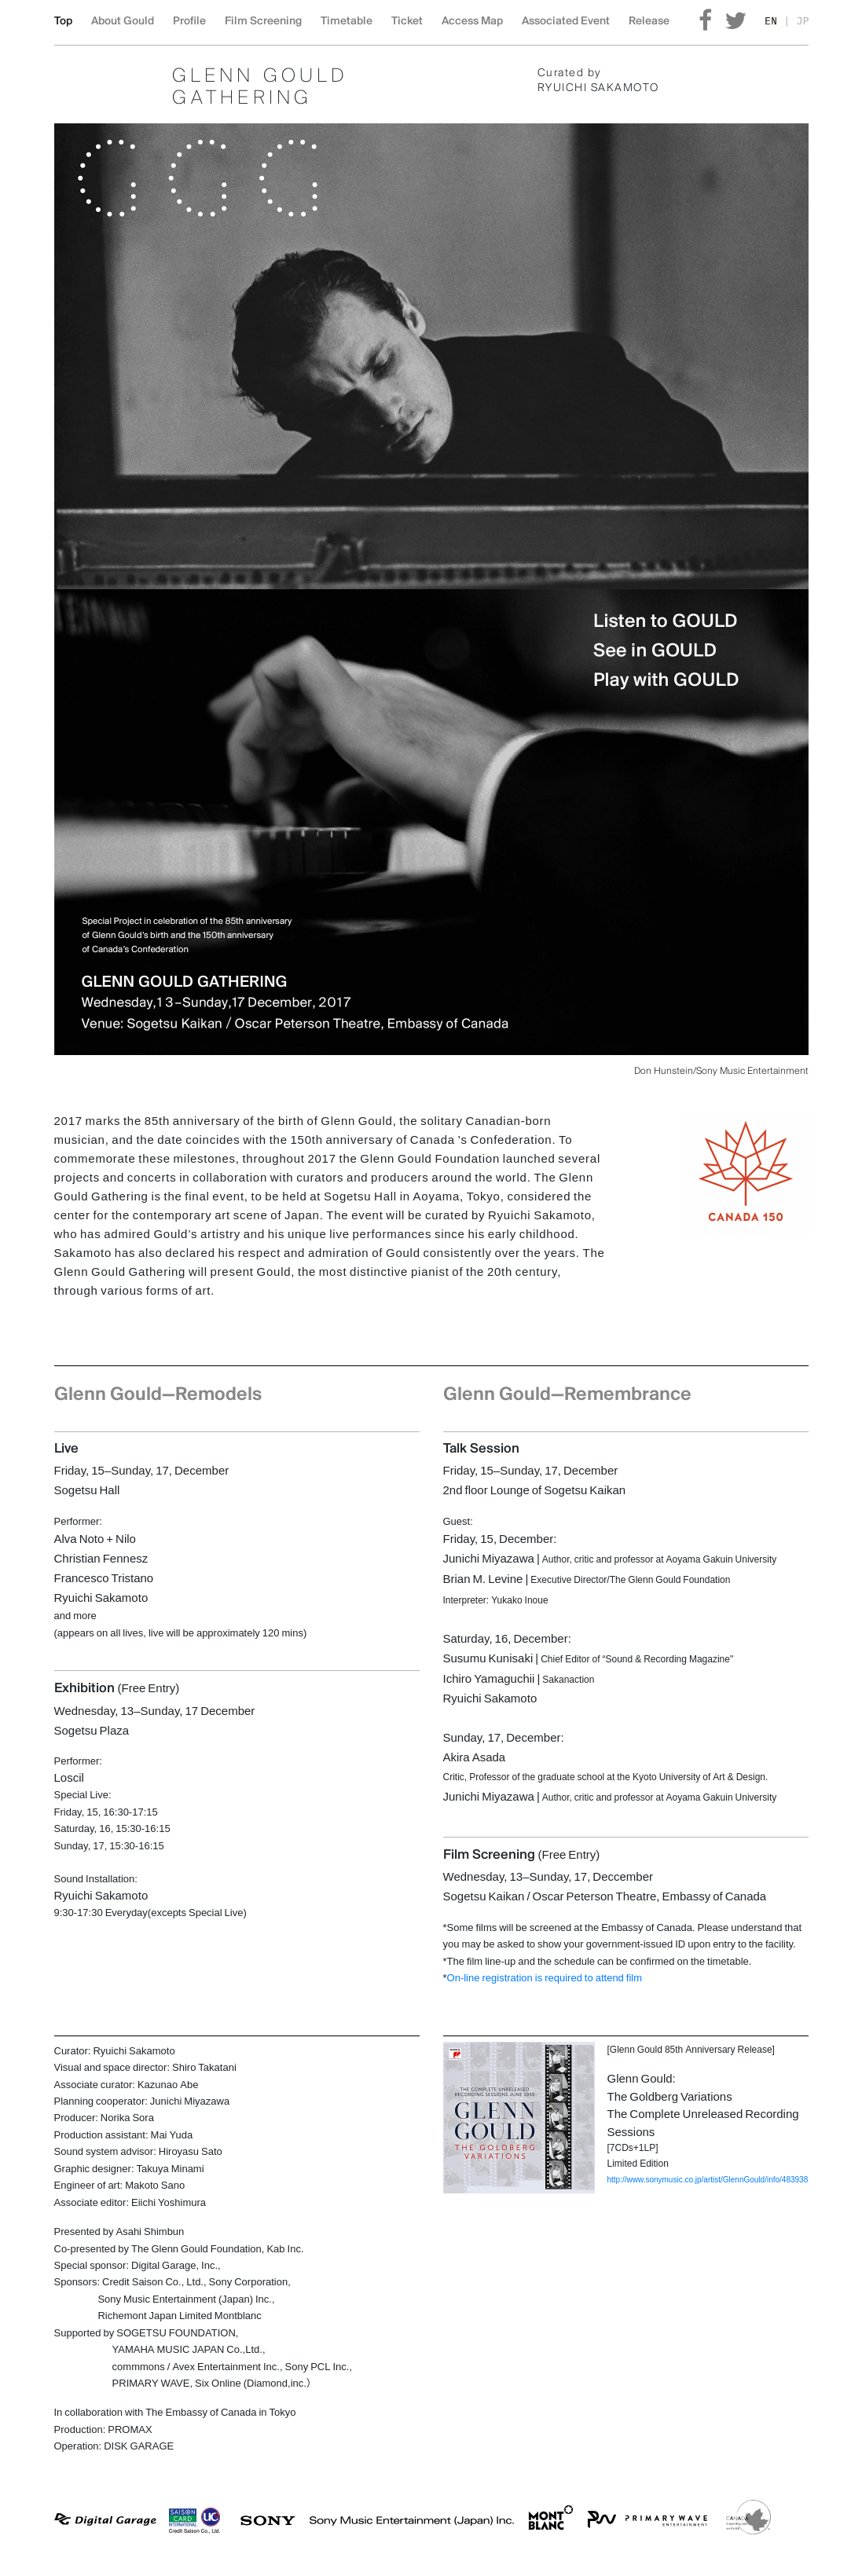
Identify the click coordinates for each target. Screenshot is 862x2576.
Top (63, 21)
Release (649, 21)
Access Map (472, 21)
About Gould (122, 21)
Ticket (407, 21)
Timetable (346, 21)
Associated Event (566, 21)
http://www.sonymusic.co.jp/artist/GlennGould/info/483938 (708, 2179)
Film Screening (263, 21)
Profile (189, 21)
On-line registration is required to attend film (545, 1977)
